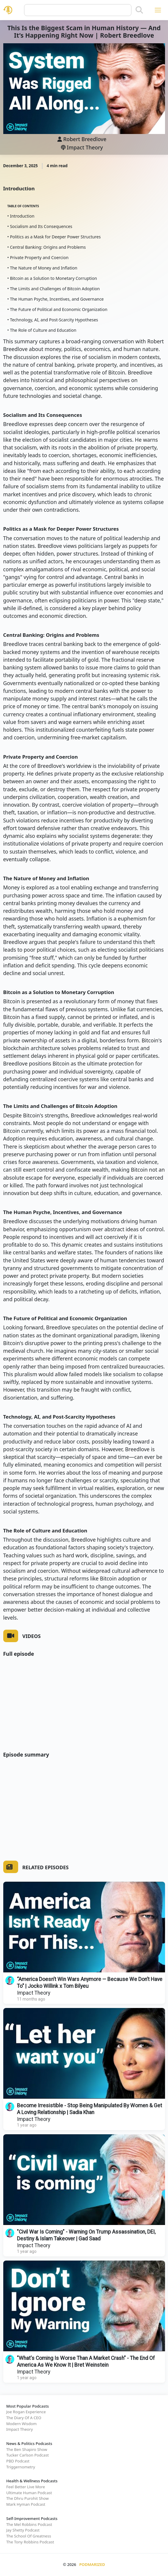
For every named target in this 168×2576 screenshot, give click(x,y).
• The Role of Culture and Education (41, 330)
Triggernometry (20, 2467)
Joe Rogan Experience (26, 2411)
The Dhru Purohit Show (27, 2498)
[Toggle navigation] (158, 10)
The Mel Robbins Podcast (29, 2524)
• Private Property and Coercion (38, 257)
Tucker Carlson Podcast (27, 2455)
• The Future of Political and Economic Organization (57, 309)
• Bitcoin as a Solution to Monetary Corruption (52, 278)
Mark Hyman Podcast (25, 2504)
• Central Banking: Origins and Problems (46, 247)
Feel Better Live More (25, 2486)
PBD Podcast (17, 2461)
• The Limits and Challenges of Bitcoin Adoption (53, 288)
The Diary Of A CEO (23, 2417)
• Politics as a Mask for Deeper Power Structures (54, 237)
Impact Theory (82, 147)
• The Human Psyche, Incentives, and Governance (55, 299)
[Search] (139, 10)
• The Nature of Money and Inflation (42, 268)
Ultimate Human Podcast (29, 2492)
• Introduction (20, 216)
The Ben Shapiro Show (26, 2449)
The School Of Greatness (28, 2536)
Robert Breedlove (84, 139)
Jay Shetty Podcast (23, 2530)
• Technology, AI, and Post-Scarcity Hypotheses (52, 320)
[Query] (77, 10)
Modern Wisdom (21, 2423)
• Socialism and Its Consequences (40, 226)
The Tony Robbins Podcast (30, 2542)
